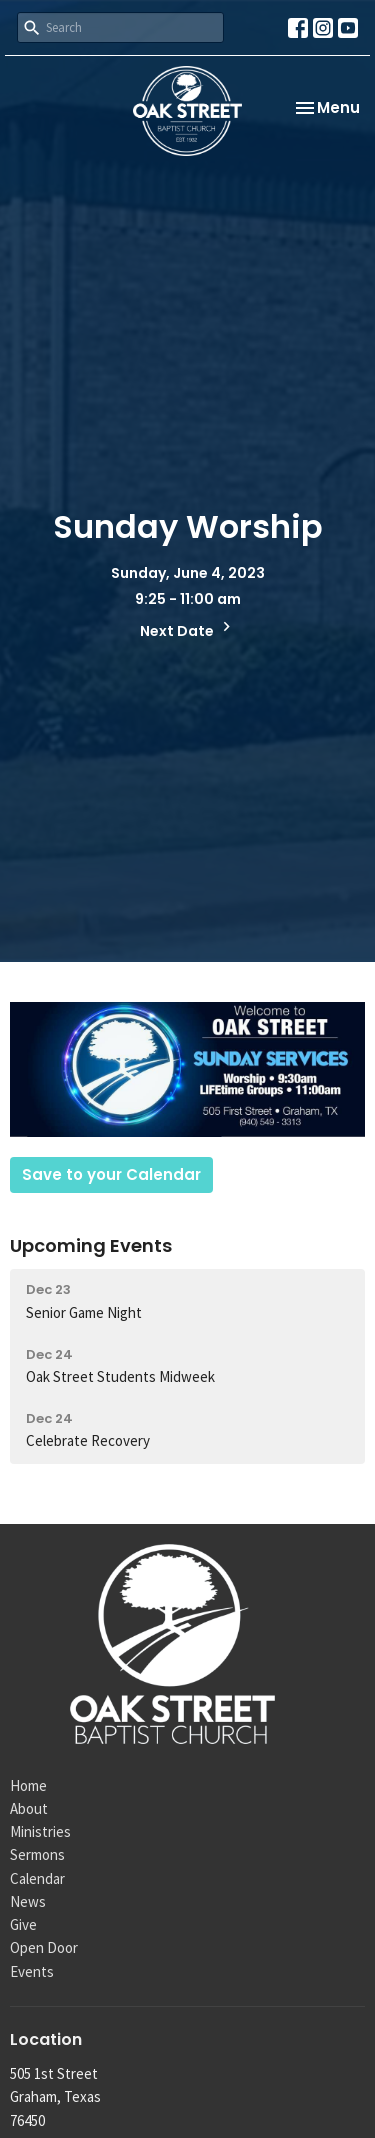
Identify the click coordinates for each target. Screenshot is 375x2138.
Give (23, 1924)
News (28, 1901)
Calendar (37, 1878)
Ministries (40, 1831)
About (29, 1808)
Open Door (44, 1947)
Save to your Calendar (111, 1174)
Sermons (37, 1854)
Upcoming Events (91, 1245)
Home (28, 1785)
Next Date (188, 629)
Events (32, 1971)
